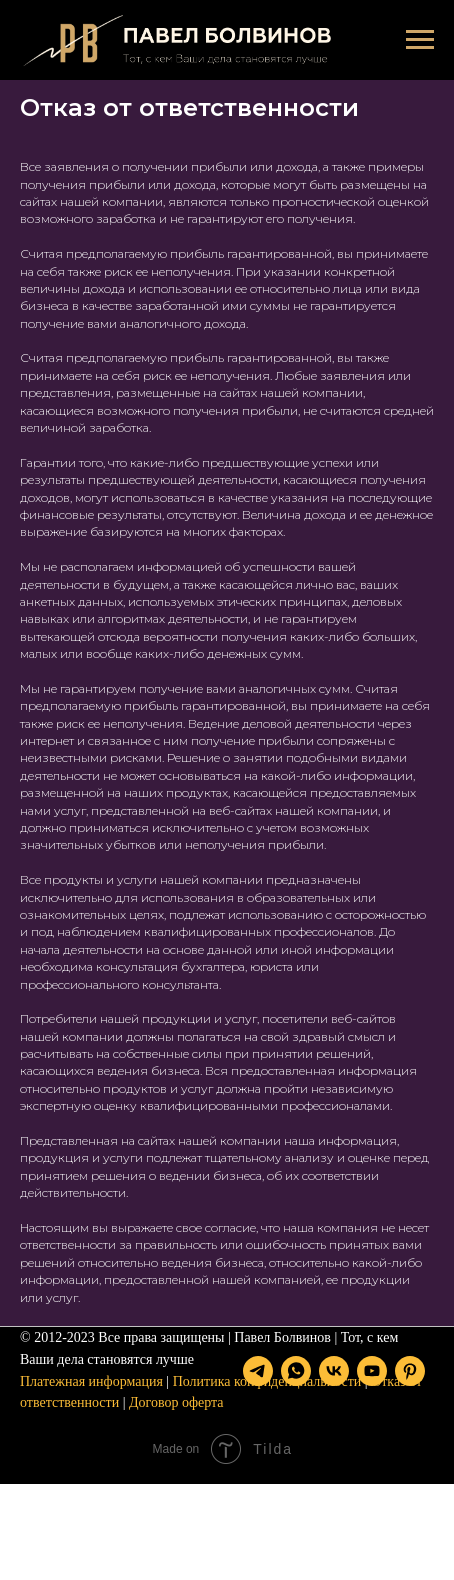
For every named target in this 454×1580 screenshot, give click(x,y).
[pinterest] (187, 1467)
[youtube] (149, 1467)
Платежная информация (91, 1405)
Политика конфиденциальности (267, 1405)
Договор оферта (176, 1426)
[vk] (111, 1467)
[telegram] (35, 1467)
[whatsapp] (73, 1467)
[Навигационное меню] (420, 40)
